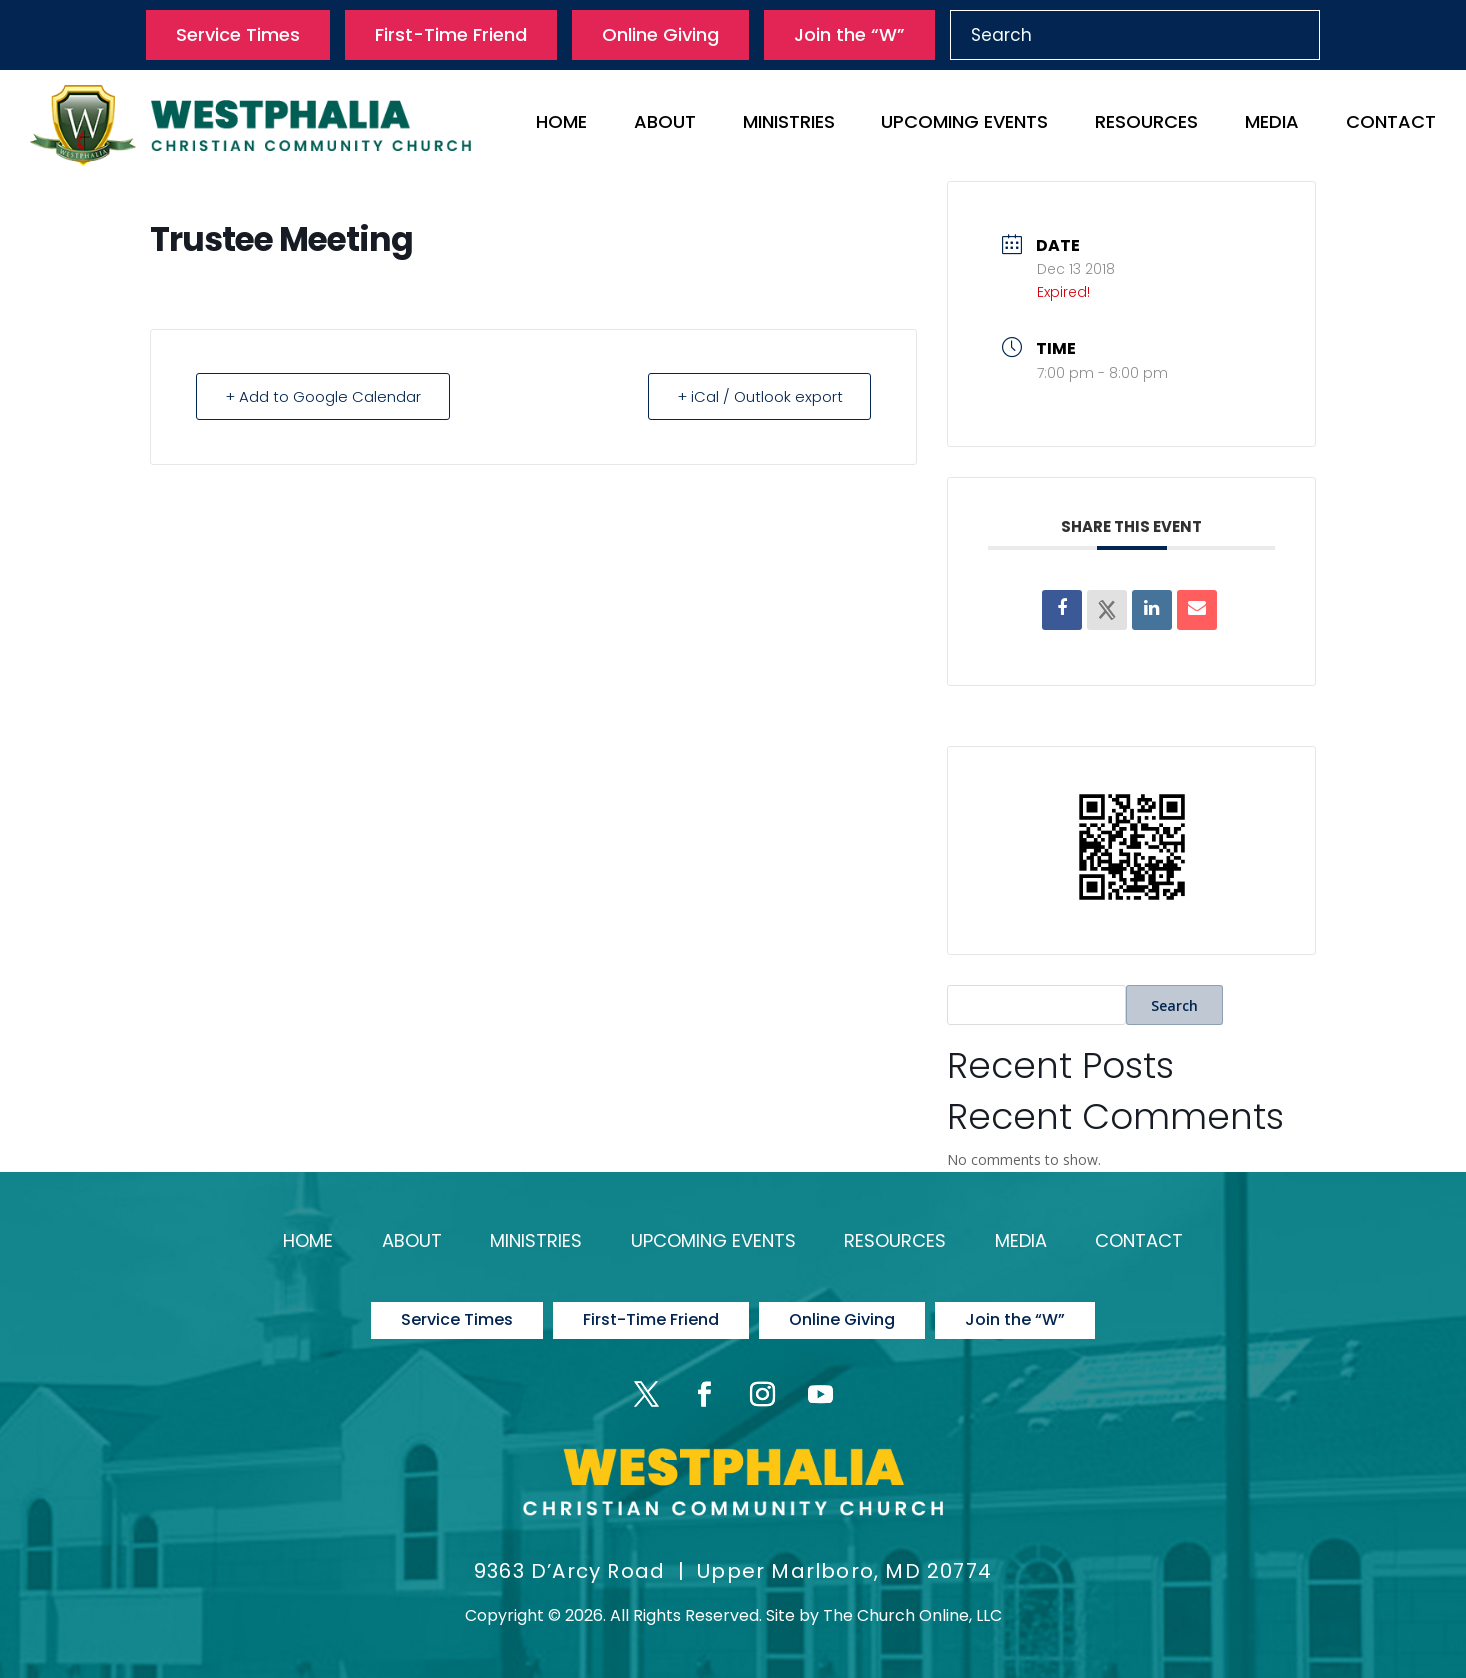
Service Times (238, 34)
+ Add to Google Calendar (323, 396)
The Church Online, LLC (912, 1614)
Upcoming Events (964, 124)
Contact (1391, 124)
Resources (1146, 124)
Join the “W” (849, 34)
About (665, 124)
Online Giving (660, 34)
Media (1272, 124)
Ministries (789, 124)
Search (1174, 1005)
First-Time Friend (451, 34)
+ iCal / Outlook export (759, 396)
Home (561, 124)
